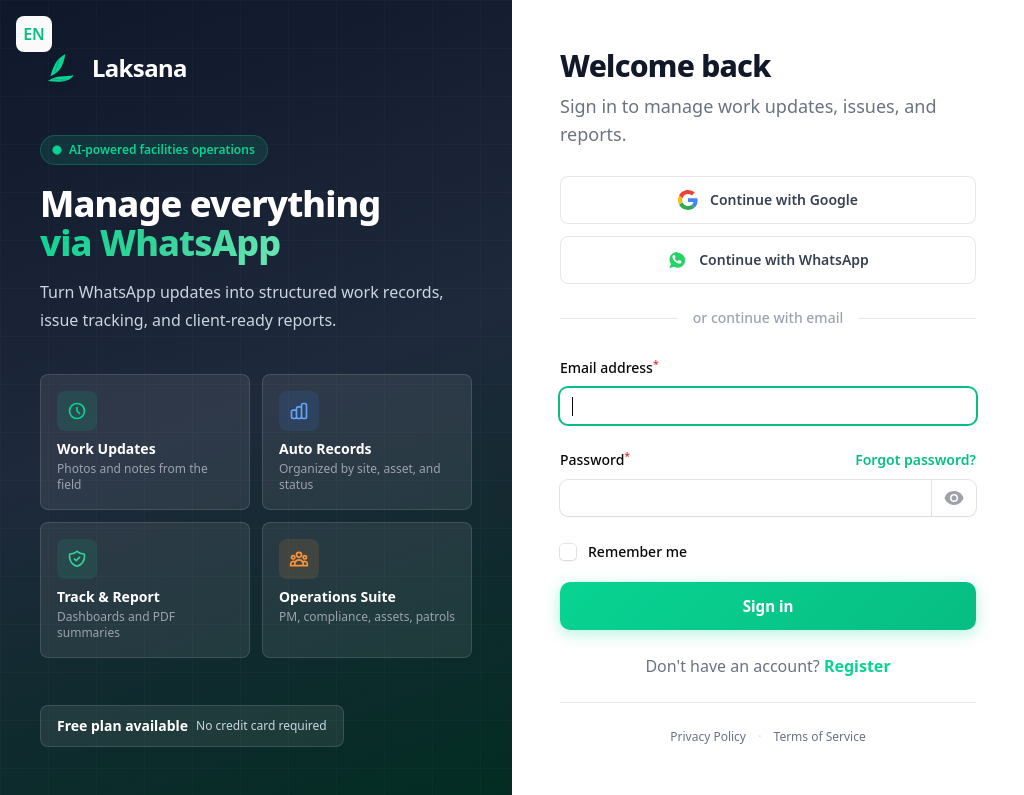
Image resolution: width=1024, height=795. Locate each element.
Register (857, 666)
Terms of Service (820, 736)
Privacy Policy (708, 736)
